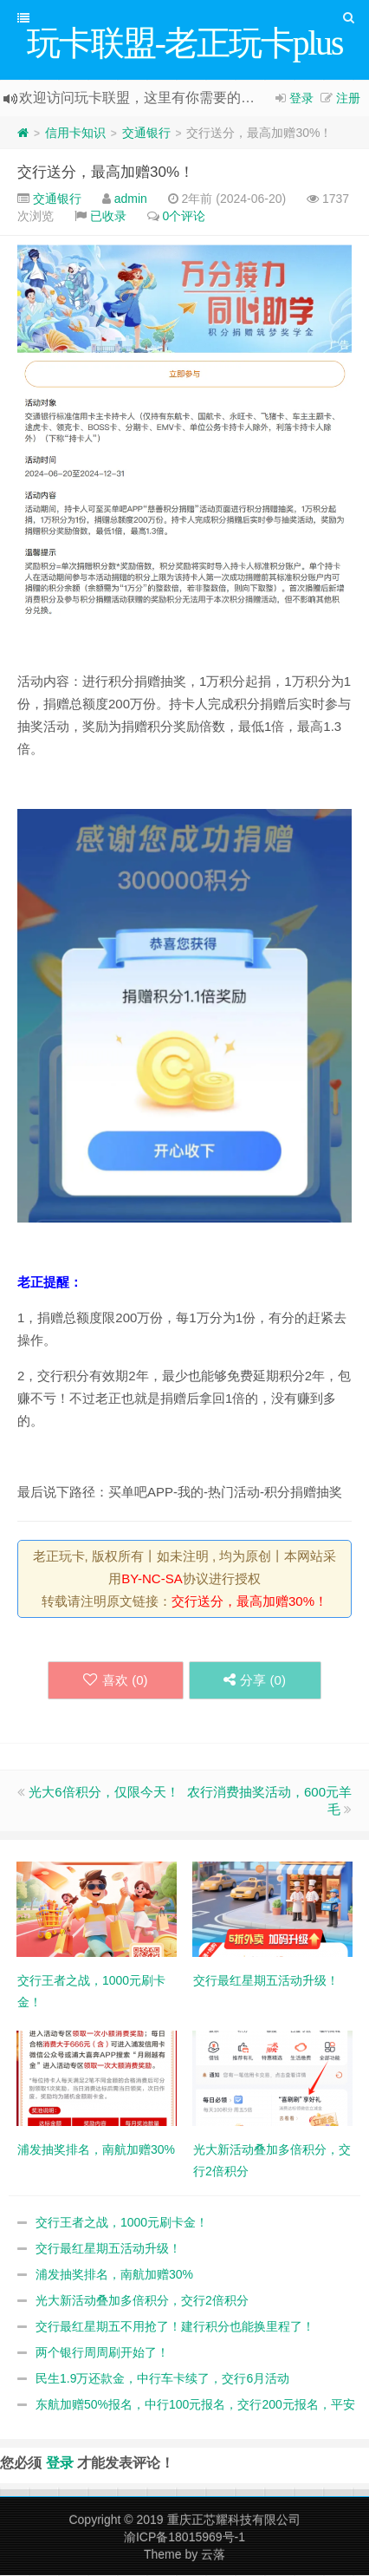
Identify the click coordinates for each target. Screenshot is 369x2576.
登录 (301, 99)
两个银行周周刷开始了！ (102, 2353)
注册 (348, 99)
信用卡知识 (75, 133)
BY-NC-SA (151, 1579)
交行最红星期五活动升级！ (108, 2249)
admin (130, 199)
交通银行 (146, 133)
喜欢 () (115, 1680)
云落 (213, 2555)
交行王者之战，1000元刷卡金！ (122, 2223)
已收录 (108, 217)
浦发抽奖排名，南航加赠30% (114, 2275)
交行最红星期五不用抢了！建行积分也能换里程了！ (175, 2327)
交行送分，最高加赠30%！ (105, 173)
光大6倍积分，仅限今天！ (103, 1792)
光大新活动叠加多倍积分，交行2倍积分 (142, 2301)
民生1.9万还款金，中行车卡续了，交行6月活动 (162, 2379)
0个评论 (184, 217)
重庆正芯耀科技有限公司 (234, 2520)
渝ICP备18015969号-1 (184, 2538)
